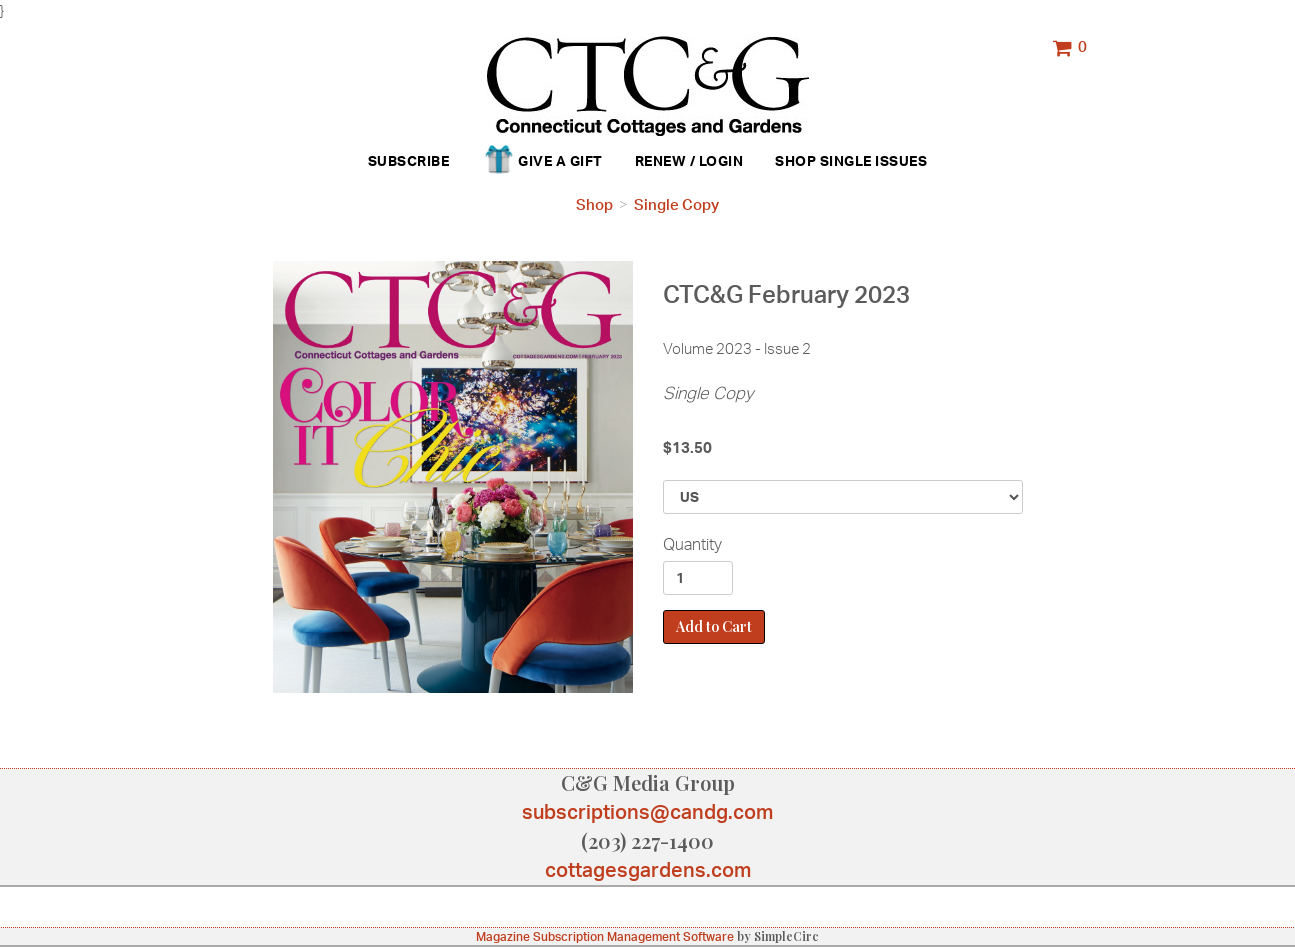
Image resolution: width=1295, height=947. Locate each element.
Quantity (692, 544)
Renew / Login (689, 160)
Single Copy (676, 204)
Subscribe (409, 160)
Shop (795, 160)
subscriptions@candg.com (647, 811)
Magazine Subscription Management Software (605, 936)
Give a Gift (541, 162)
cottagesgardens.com (648, 869)
